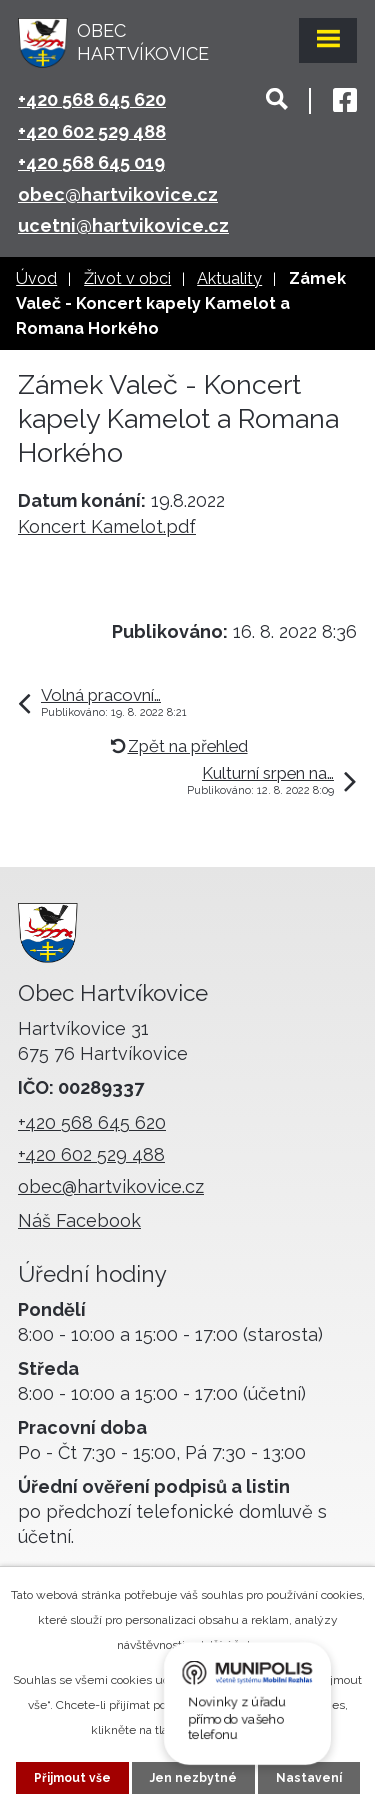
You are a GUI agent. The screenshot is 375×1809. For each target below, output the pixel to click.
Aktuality (229, 278)
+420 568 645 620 (92, 99)
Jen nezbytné (193, 1778)
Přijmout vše (72, 1778)
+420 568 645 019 (91, 162)
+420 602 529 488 (92, 131)
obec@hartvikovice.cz (118, 194)
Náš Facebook (79, 1220)
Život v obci (127, 278)
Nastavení (309, 1778)
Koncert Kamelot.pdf (107, 526)
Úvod (36, 278)
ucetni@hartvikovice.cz (123, 225)
